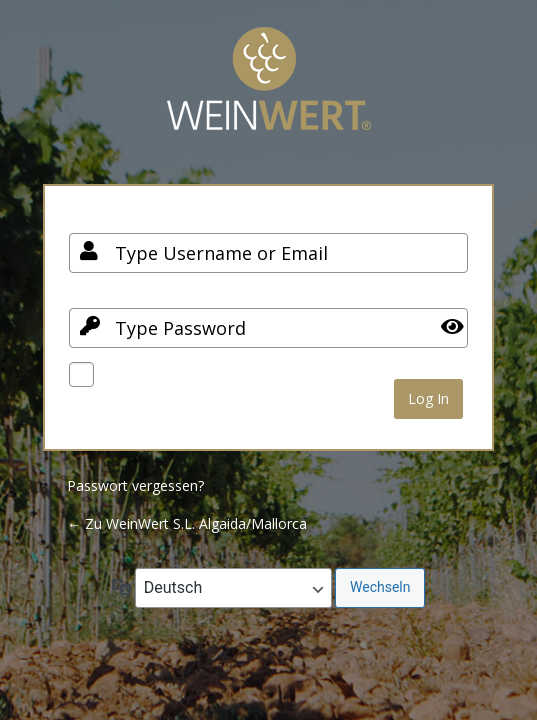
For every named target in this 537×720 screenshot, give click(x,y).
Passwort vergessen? (135, 485)
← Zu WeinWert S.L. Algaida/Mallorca (187, 523)
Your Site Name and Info (269, 93)
